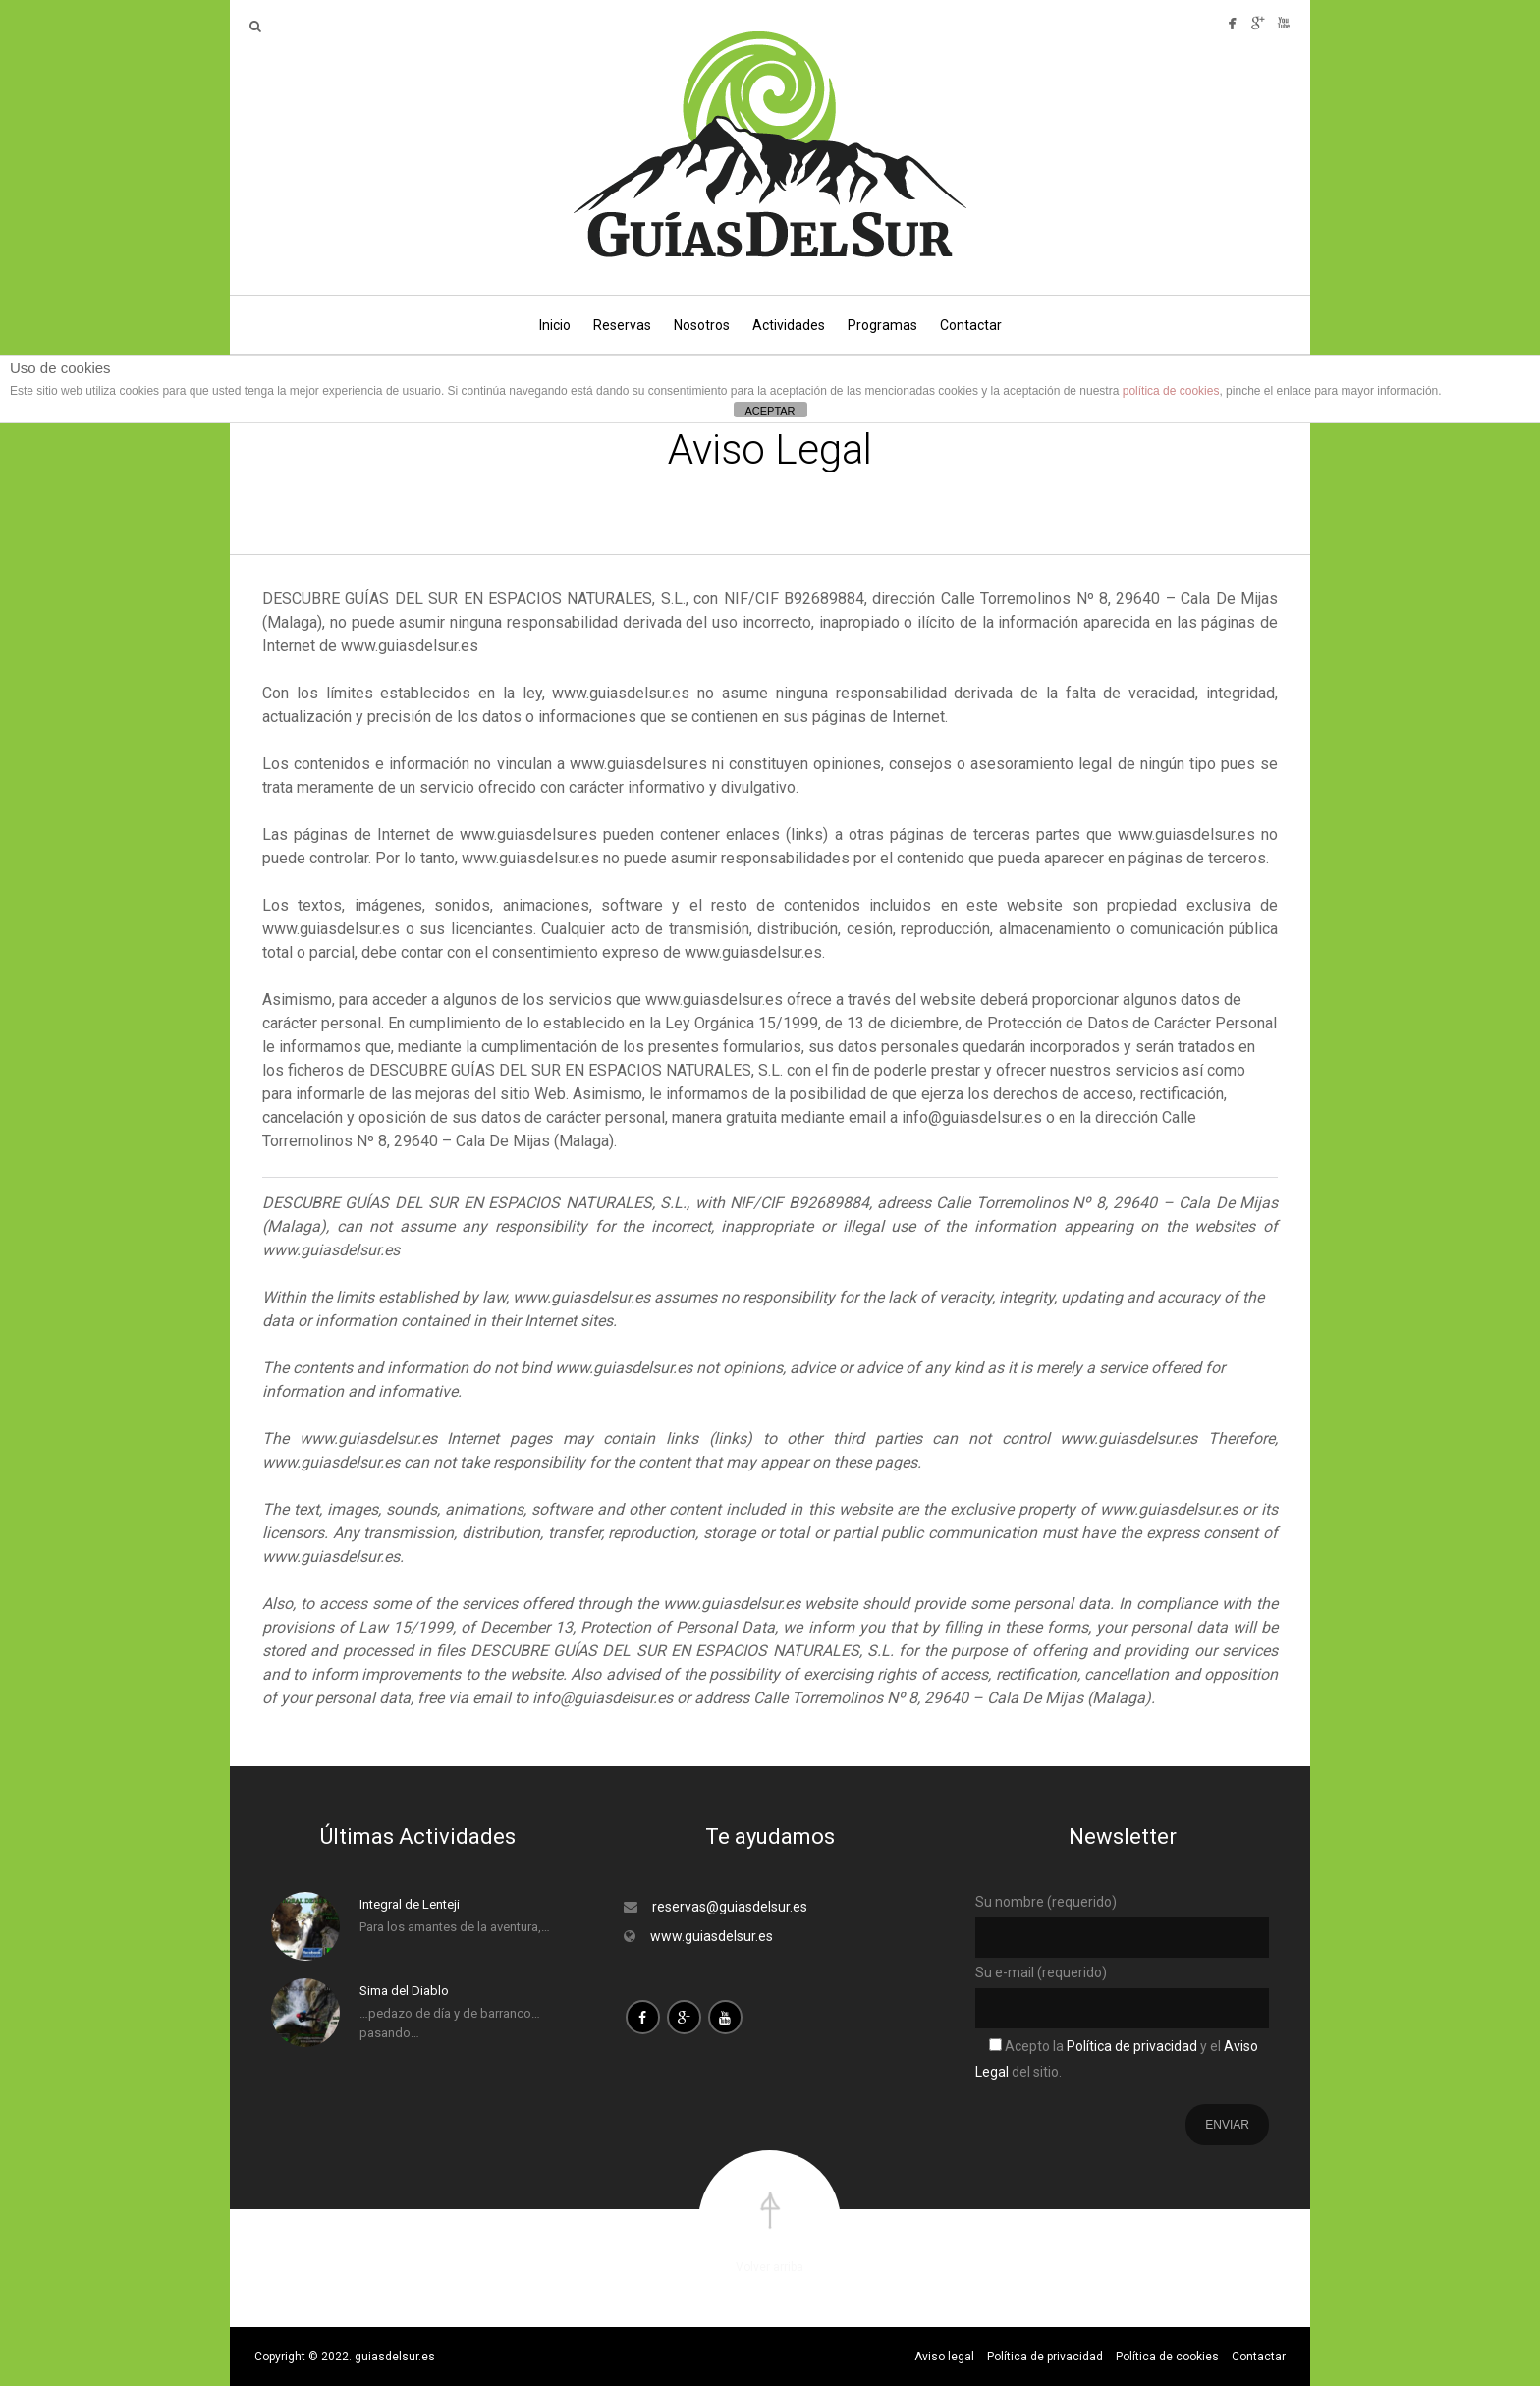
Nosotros (702, 325)
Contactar (971, 325)
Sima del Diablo (404, 1990)
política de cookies (1171, 391)
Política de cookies (1167, 2356)
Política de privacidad (1130, 2046)
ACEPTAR (769, 410)
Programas (882, 325)
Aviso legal (944, 2356)
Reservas (622, 325)
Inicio (555, 325)
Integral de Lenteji (409, 1904)
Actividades (788, 325)
